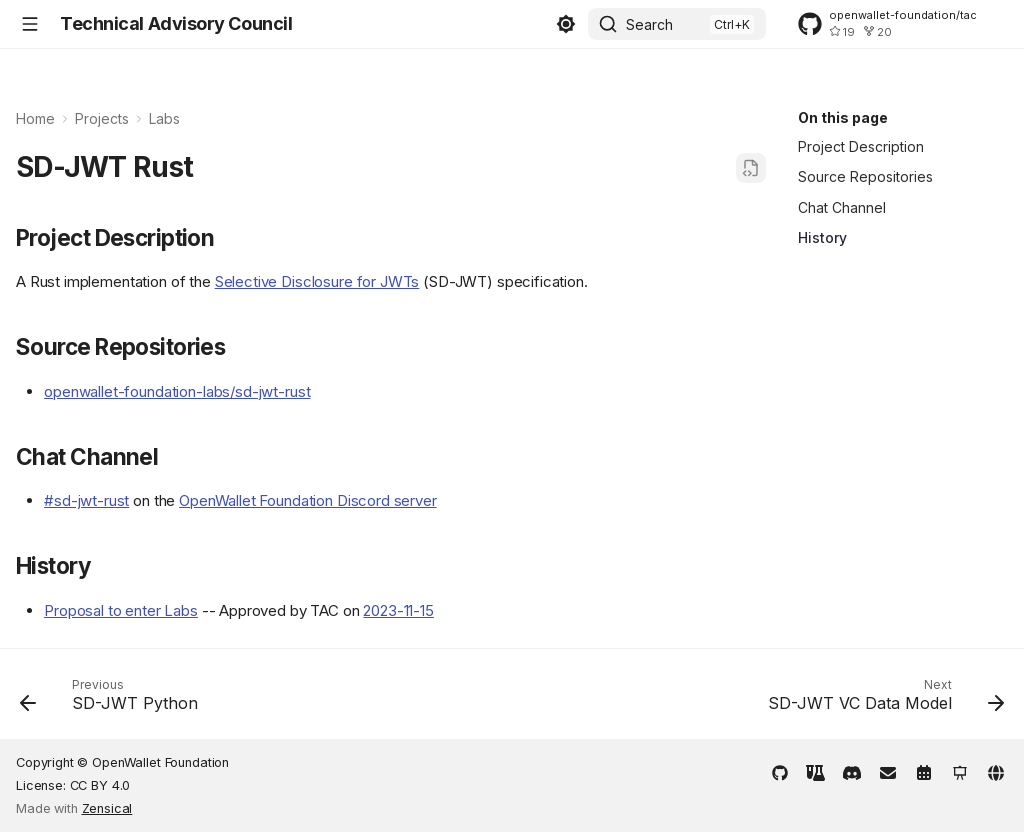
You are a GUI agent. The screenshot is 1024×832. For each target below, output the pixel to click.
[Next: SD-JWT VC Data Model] (881, 700)
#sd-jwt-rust (86, 500)
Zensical (107, 808)
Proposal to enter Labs (121, 610)
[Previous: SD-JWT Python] (113, 700)
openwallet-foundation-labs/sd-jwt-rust (177, 391)
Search (649, 24)
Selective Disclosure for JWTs (317, 281)
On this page (843, 117)
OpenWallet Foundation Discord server (308, 500)
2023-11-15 (398, 610)
